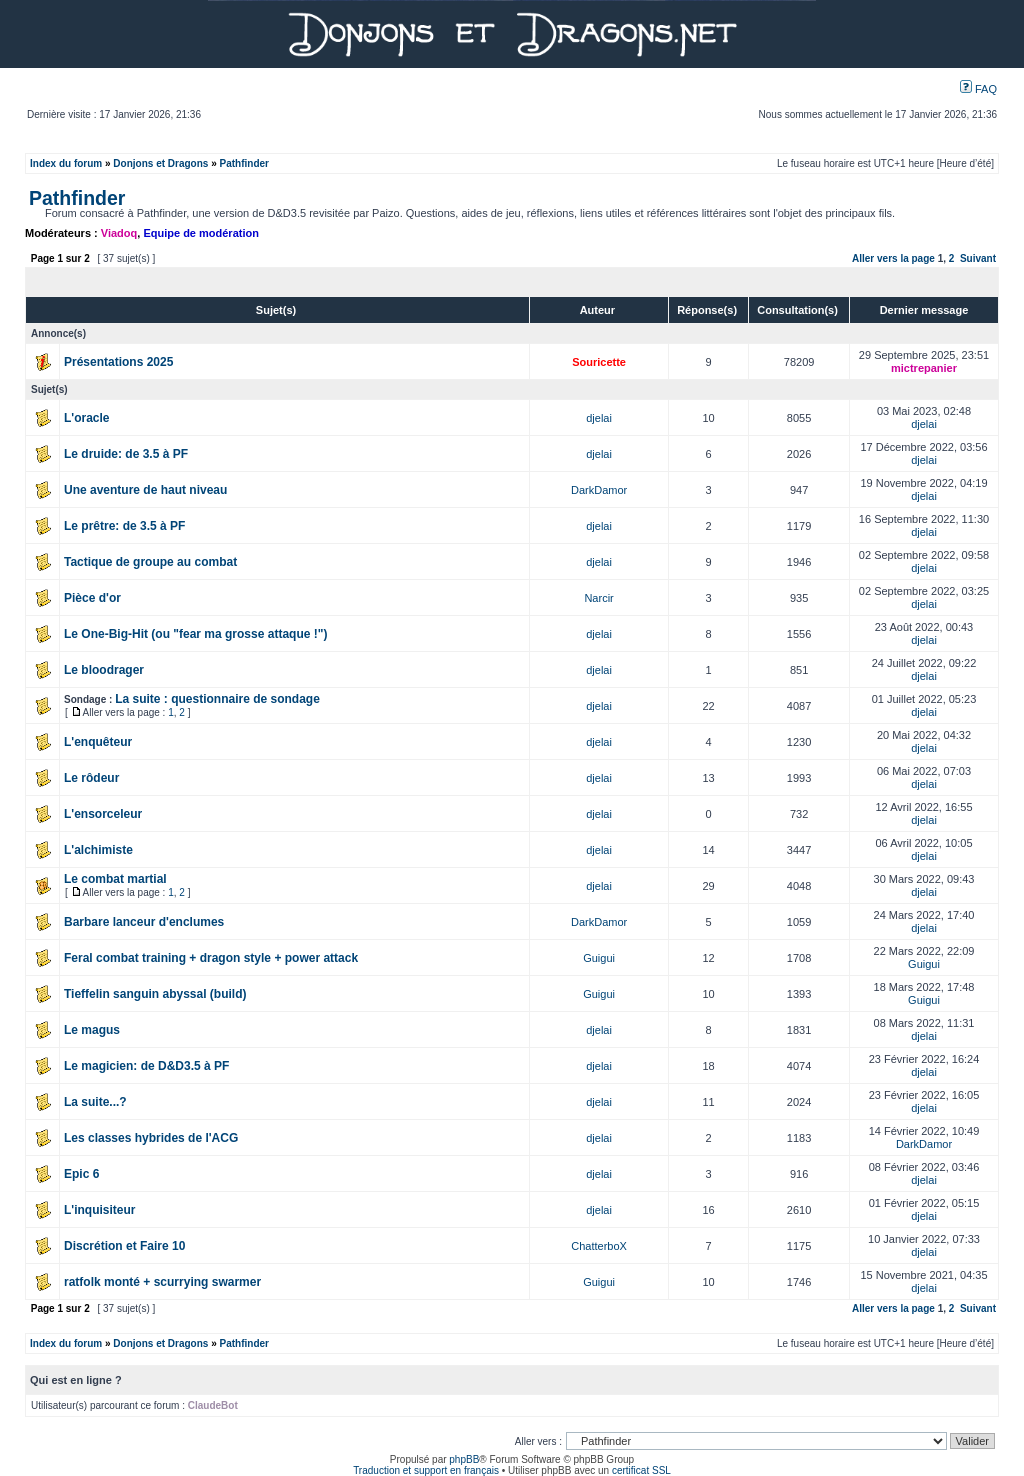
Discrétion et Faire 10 (124, 1246)
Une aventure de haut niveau (145, 490)
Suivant (978, 258)
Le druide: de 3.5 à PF (126, 454)
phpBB (464, 1459)
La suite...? (95, 1102)
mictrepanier (924, 368)
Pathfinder (244, 163)
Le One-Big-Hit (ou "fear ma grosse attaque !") (195, 634)
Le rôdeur (91, 778)
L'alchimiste (98, 850)
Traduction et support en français (426, 1470)
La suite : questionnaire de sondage (217, 699)
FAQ (978, 89)
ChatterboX (599, 1246)
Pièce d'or (92, 598)
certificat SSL (641, 1470)
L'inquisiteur (100, 1210)
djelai (599, 418)
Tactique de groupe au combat (150, 562)
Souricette (599, 362)
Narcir (598, 598)
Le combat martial (115, 879)
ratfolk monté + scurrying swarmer (162, 1282)
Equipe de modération (201, 233)
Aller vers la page (895, 258)
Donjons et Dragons (160, 163)
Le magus (92, 1030)
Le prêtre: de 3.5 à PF (124, 526)
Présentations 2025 (118, 362)
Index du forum (66, 163)
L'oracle (87, 418)
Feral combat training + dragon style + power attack (211, 958)
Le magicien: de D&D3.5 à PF (146, 1066)
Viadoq (119, 233)
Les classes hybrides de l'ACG (151, 1138)
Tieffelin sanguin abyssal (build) (155, 994)
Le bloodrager (104, 670)
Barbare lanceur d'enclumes (144, 922)
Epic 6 (81, 1174)
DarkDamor (599, 490)
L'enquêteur (98, 742)
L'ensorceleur (103, 814)
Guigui (599, 958)
